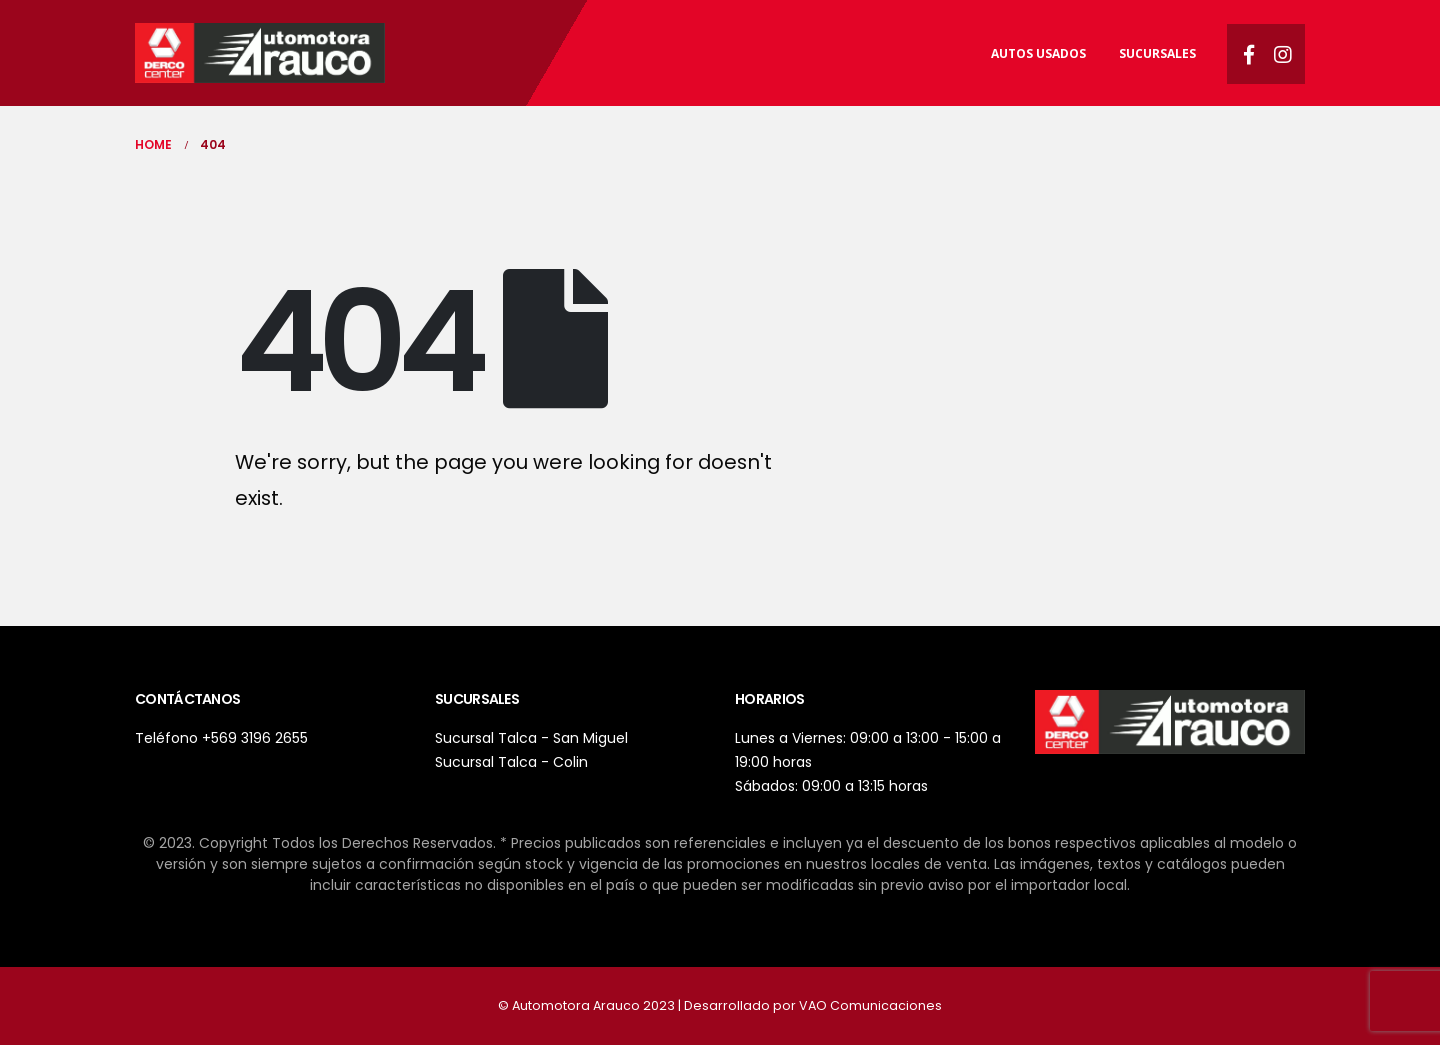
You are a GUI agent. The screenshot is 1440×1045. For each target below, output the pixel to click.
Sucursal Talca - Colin (511, 762)
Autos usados (1038, 53)
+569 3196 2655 (255, 738)
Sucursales (1157, 53)
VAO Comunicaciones (870, 1005)
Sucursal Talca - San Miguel (531, 738)
